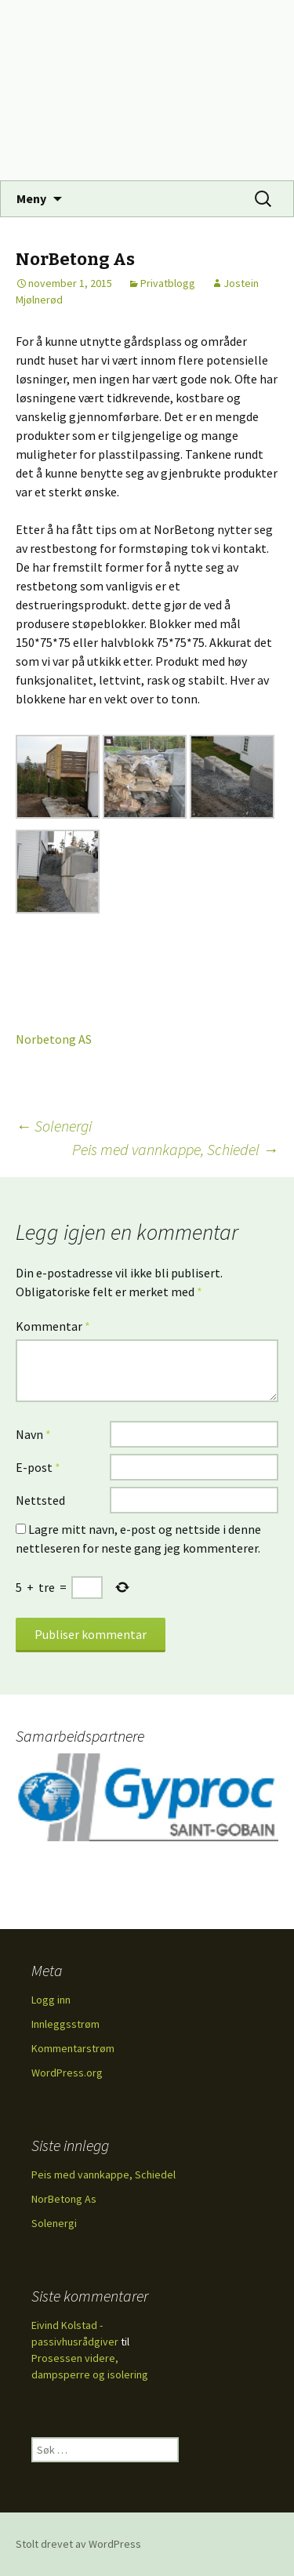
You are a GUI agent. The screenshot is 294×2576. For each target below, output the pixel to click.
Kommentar (53, 1326)
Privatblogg (167, 283)
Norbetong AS (54, 1039)
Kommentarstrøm (72, 2048)
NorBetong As (63, 2199)
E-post (38, 1467)
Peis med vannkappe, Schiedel (175, 1149)
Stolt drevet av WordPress (78, 2544)
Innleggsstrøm (65, 2024)
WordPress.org (67, 2073)
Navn (33, 1434)
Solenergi (54, 1125)
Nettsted (40, 1500)
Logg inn (51, 2000)
